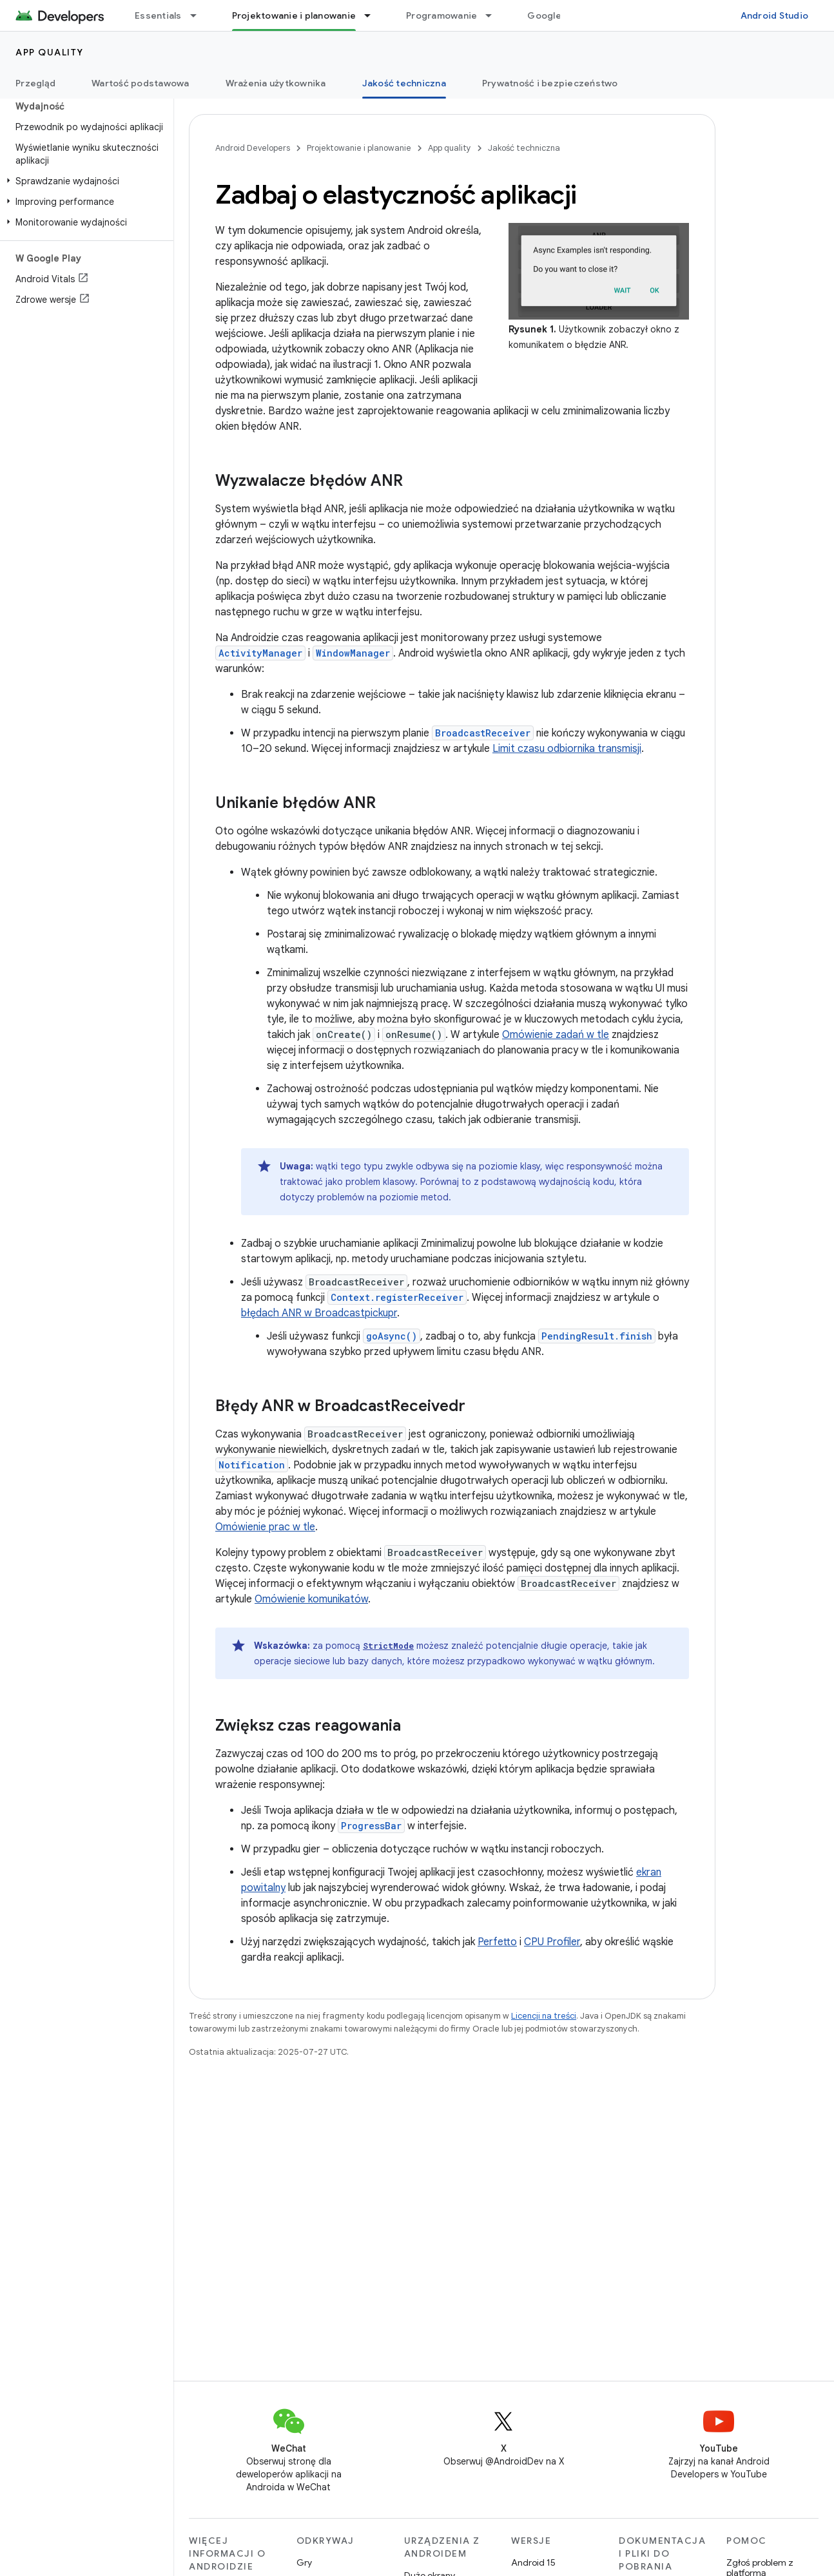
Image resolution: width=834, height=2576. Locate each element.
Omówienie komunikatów (311, 1599)
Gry (304, 2562)
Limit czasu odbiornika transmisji (566, 748)
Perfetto (497, 1942)
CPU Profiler (552, 1942)
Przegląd (35, 83)
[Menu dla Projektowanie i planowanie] (373, 15)
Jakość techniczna (524, 147)
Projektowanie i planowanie (359, 147)
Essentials (158, 15)
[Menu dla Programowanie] (494, 15)
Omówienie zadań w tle (555, 1034)
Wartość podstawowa (140, 83)
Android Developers (252, 147)
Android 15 (533, 2562)
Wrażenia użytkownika (276, 83)
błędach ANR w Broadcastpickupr (319, 1313)
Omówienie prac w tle (265, 1527)
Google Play (554, 15)
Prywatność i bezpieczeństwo (550, 83)
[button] (84, 181)
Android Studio (775, 15)
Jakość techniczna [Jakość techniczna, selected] (404, 83)
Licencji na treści (543, 2015)
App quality (49, 52)
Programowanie (441, 15)
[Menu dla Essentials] (199, 15)
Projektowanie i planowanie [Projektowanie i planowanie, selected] (294, 15)
